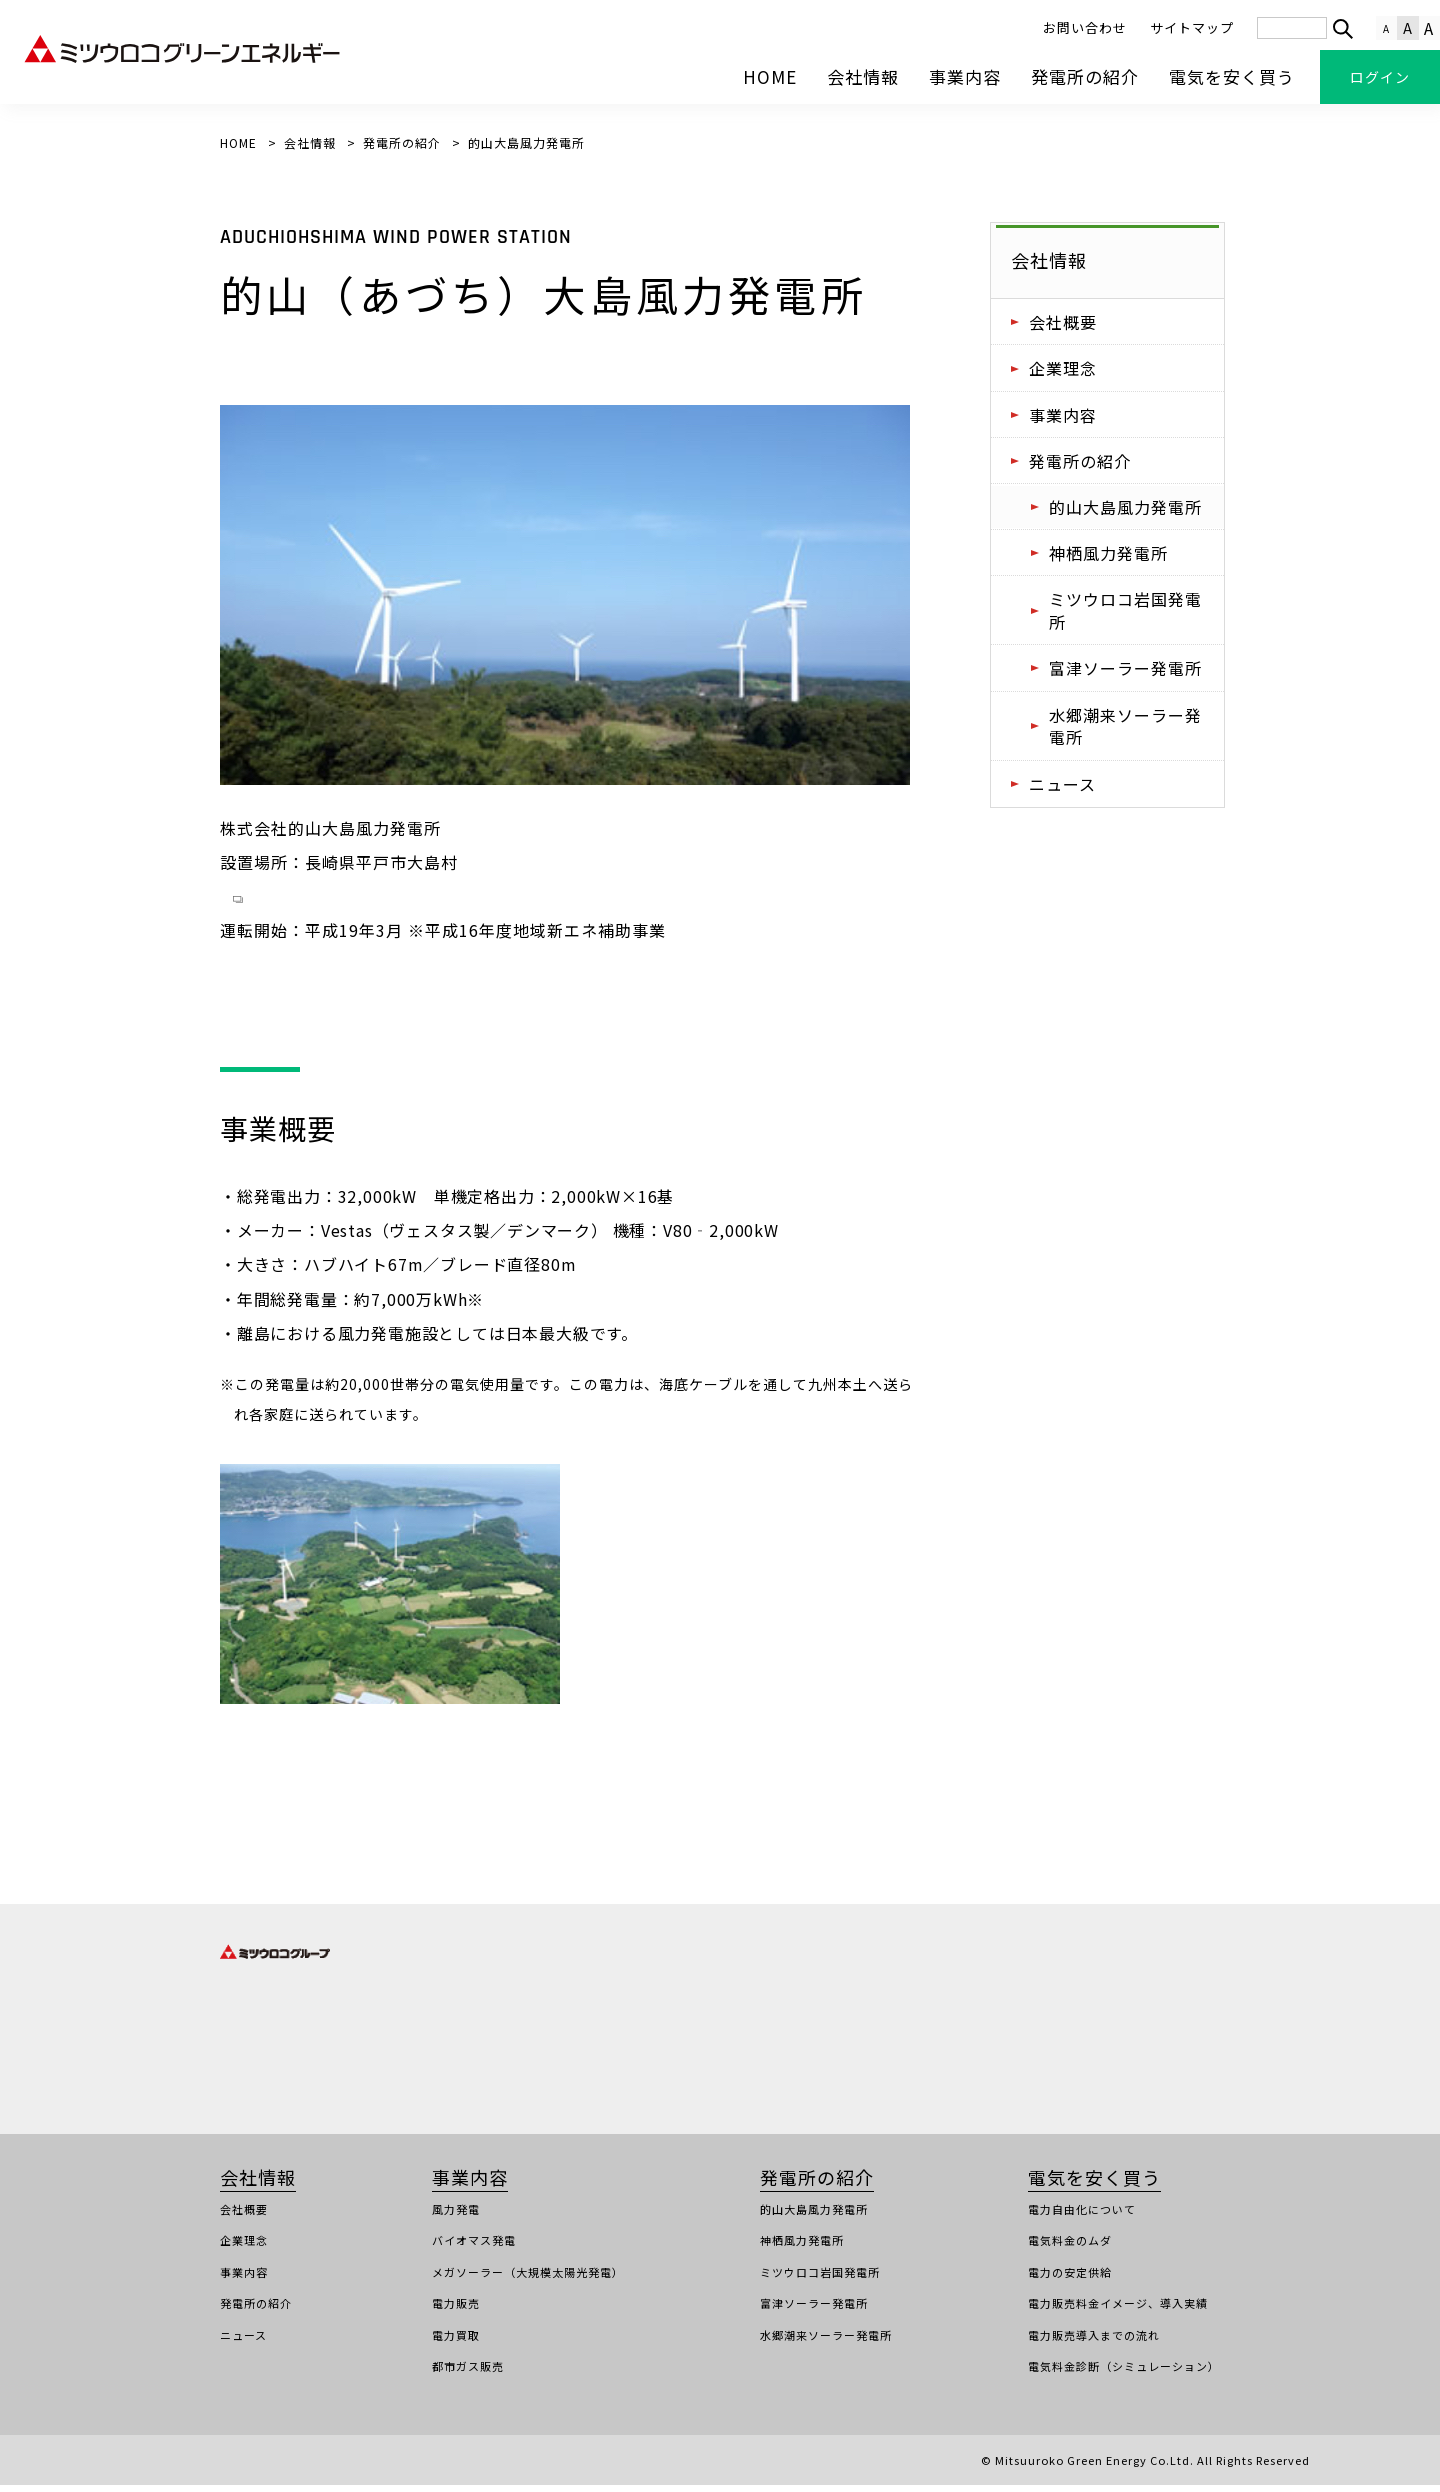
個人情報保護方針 (176, 2467)
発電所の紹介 (1085, 76)
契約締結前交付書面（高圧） (714, 2467)
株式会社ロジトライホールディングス (321, 2036)
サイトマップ (1192, 27)
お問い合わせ (1085, 27)
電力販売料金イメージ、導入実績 (1118, 2310)
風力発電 (456, 2216)
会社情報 (863, 76)
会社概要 (1063, 322)
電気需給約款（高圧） (561, 2467)
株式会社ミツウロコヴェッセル (886, 2004)
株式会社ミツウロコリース (600, 2067)
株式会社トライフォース (285, 2067)
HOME (770, 76)
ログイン (1380, 77)
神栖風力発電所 (1108, 553)
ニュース (1062, 784)
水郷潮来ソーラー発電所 (1125, 726)
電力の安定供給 (1070, 2279)
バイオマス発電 (474, 2247)
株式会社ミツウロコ (583, 2004)
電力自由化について (1082, 2216)
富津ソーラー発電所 (1125, 668)
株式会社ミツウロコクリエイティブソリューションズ (945, 2067)
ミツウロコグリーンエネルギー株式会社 (636, 2036)
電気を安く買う (1232, 76)
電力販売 (456, 2310)
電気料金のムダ (1070, 2247)
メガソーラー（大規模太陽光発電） (528, 2279)
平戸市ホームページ (296, 903)
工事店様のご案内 (436, 2467)
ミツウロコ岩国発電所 (1125, 610)
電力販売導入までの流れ (1094, 2342)
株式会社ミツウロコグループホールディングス (345, 2004)
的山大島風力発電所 (1125, 507)
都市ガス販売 (468, 2373)
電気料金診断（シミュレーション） (1124, 2373)
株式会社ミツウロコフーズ (873, 2036)
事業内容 (965, 76)
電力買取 (456, 2342)
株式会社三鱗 (1184, 2004)
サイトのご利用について (307, 2467)
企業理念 (1063, 368)
